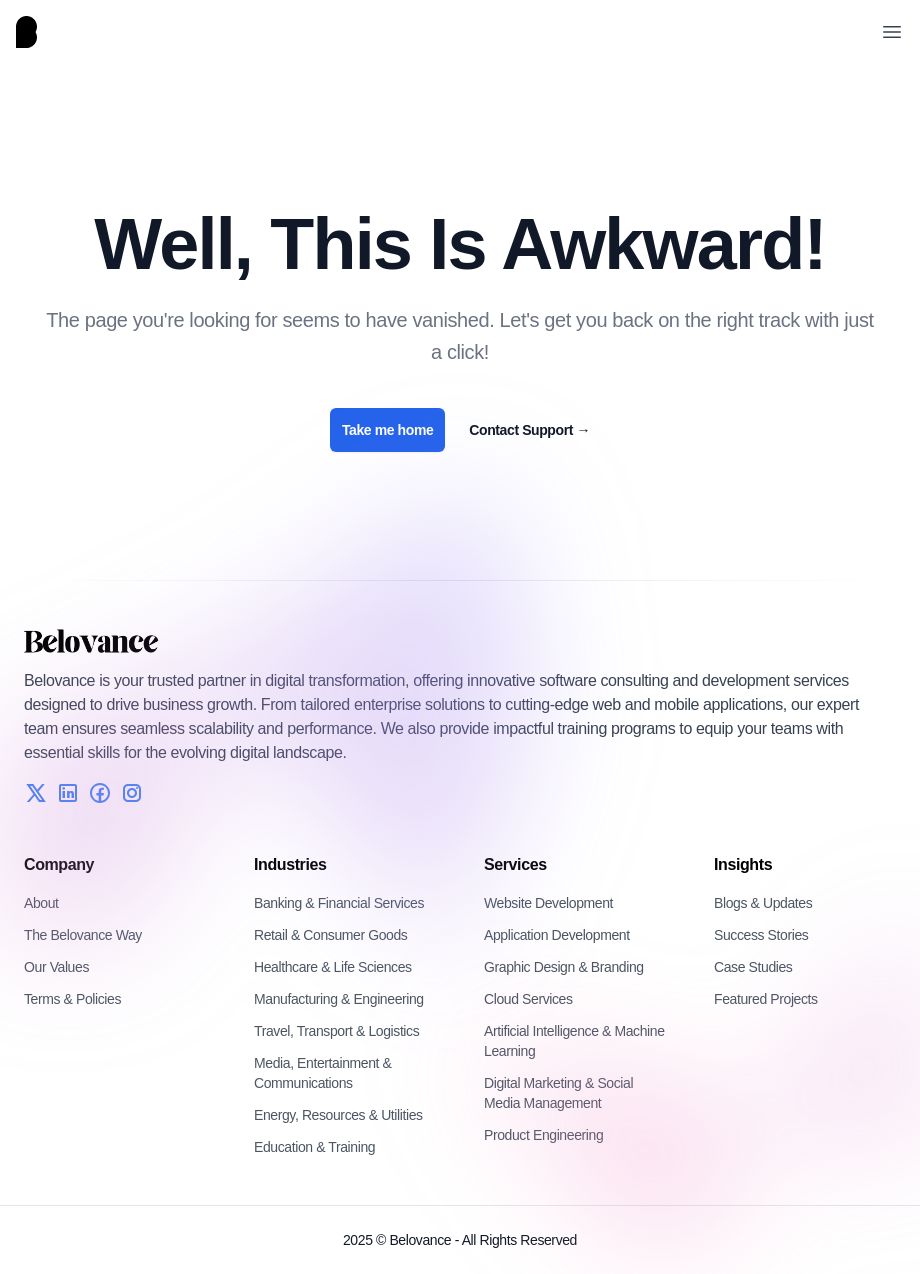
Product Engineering (543, 1135)
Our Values (56, 967)
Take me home (387, 430)
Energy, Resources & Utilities (338, 1115)
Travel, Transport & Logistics (336, 1031)
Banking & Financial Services (339, 903)
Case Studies (753, 967)
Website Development (548, 903)
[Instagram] (132, 793)
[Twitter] (36, 793)
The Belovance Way (83, 935)
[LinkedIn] (68, 793)
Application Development (557, 935)
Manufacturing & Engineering (339, 999)
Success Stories (761, 935)
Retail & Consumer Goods (330, 935)
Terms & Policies (72, 999)
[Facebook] (100, 793)
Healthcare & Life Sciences (333, 967)
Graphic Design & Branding (564, 967)
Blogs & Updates (763, 903)
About (41, 903)
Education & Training (314, 1147)
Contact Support (529, 430)
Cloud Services (528, 999)
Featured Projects (766, 999)
